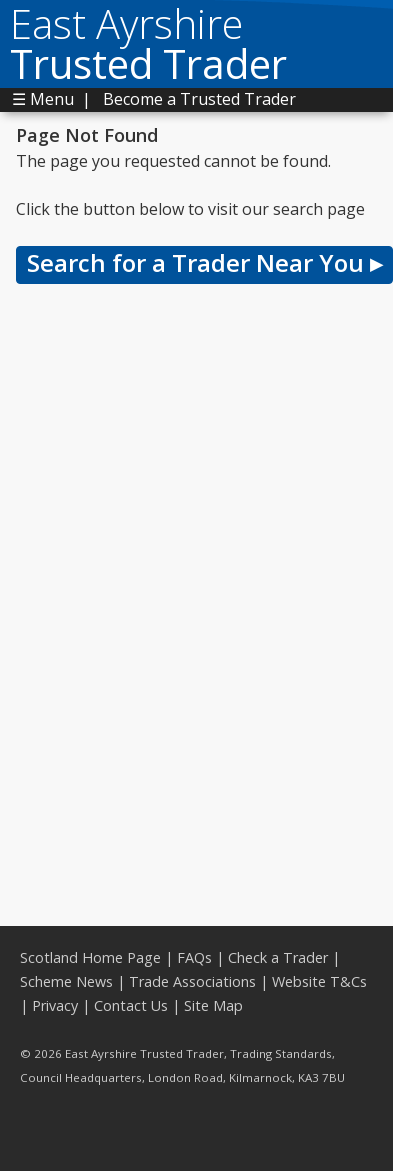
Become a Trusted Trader (199, 99)
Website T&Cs (319, 981)
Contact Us (131, 1005)
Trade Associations (192, 981)
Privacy (55, 1005)
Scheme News (66, 981)
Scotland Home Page (90, 957)
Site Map (213, 1005)
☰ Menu (43, 99)
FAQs (194, 957)
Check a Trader (278, 957)
